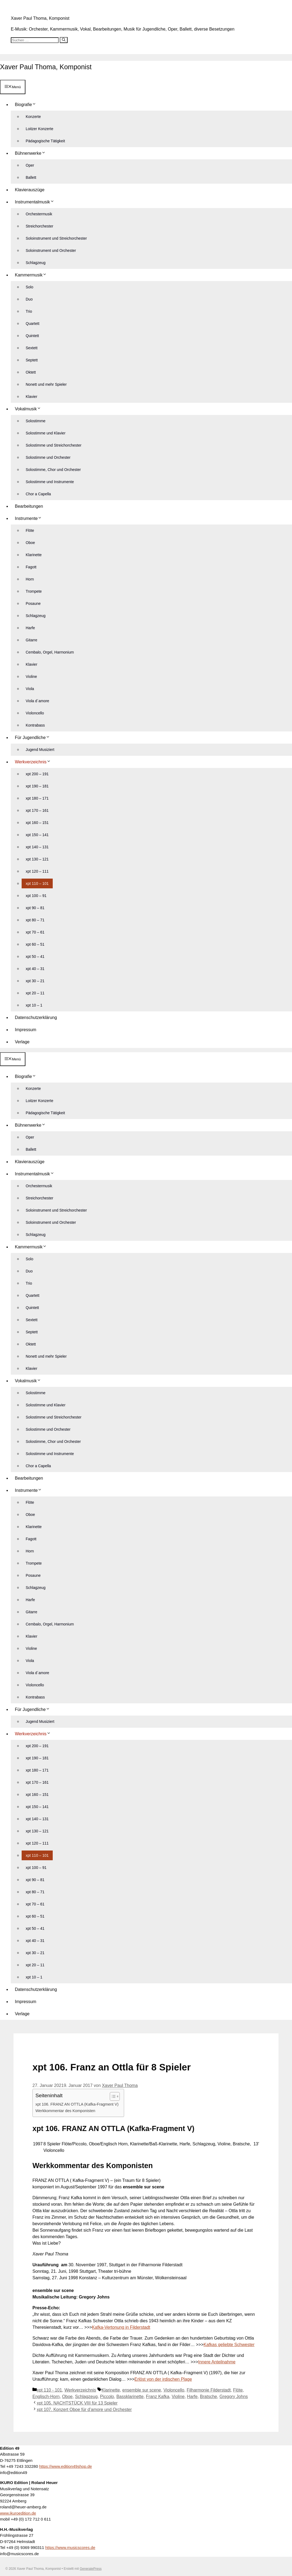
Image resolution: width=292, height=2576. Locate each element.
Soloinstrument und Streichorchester (56, 238)
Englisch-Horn (45, 2395)
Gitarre (31, 639)
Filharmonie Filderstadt (209, 2389)
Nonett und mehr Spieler (46, 384)
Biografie (27, 104)
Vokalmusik (30, 408)
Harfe (30, 627)
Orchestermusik (39, 213)
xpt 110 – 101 (37, 883)
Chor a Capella (38, 493)
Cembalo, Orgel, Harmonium (50, 651)
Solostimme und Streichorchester (53, 445)
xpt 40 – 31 (35, 968)
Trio (29, 311)
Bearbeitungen (29, 505)
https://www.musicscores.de (70, 2547)
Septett (32, 359)
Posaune (33, 603)
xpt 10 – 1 (34, 1004)
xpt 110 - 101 (49, 2389)
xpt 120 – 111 (37, 871)
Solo (29, 286)
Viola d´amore (37, 700)
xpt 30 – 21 (35, 980)
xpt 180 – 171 (37, 798)
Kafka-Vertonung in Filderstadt (121, 2326)
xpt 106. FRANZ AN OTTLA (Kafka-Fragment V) (76, 2104)
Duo (29, 298)
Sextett (32, 347)
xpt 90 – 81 (35, 907)
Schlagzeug (35, 262)
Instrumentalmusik (36, 201)
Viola (30, 688)
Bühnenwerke (32, 152)
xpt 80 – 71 (35, 919)
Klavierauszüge (29, 189)
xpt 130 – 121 (37, 858)
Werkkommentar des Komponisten (65, 2110)
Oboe (30, 542)
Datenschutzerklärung (36, 1017)
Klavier (31, 396)
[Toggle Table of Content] (112, 2095)
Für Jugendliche (34, 737)
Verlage (22, 1041)
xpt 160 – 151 (37, 822)
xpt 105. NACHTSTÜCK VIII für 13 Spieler (77, 2402)
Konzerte (33, 116)
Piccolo (107, 2395)
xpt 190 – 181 (37, 785)
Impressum (25, 1029)
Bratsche (208, 2395)
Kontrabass (35, 725)
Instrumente (30, 518)
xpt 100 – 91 (36, 895)
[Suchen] (64, 40)
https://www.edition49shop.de (65, 2465)
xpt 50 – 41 (35, 956)
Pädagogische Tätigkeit (45, 140)
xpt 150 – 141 (37, 834)
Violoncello (35, 712)
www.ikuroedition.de (18, 2512)
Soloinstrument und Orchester (51, 250)
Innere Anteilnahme (216, 2361)
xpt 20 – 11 (35, 992)
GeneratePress (91, 2568)
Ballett (31, 177)
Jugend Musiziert (40, 749)
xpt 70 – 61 (35, 931)
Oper (30, 165)
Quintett (32, 335)
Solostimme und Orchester (48, 457)
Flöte (30, 530)
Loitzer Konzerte (39, 128)
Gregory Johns (234, 2395)
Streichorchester (39, 225)
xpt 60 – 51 (35, 944)
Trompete (34, 591)
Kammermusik (33, 274)
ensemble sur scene (141, 2389)
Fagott (31, 566)
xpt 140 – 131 (37, 846)
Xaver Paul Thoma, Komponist (40, 18)
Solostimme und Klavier (45, 432)
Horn (30, 578)
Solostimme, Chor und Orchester (53, 469)
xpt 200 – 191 (37, 773)
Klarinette (34, 554)
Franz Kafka (157, 2395)
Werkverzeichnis (35, 761)
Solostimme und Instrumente (50, 481)
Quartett (32, 323)
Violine (31, 676)
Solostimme (35, 420)
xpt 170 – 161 (37, 810)
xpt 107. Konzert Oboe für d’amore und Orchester (84, 2408)
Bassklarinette (130, 2395)
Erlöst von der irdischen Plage (163, 2378)
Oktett (31, 372)
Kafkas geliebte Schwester (229, 2343)
